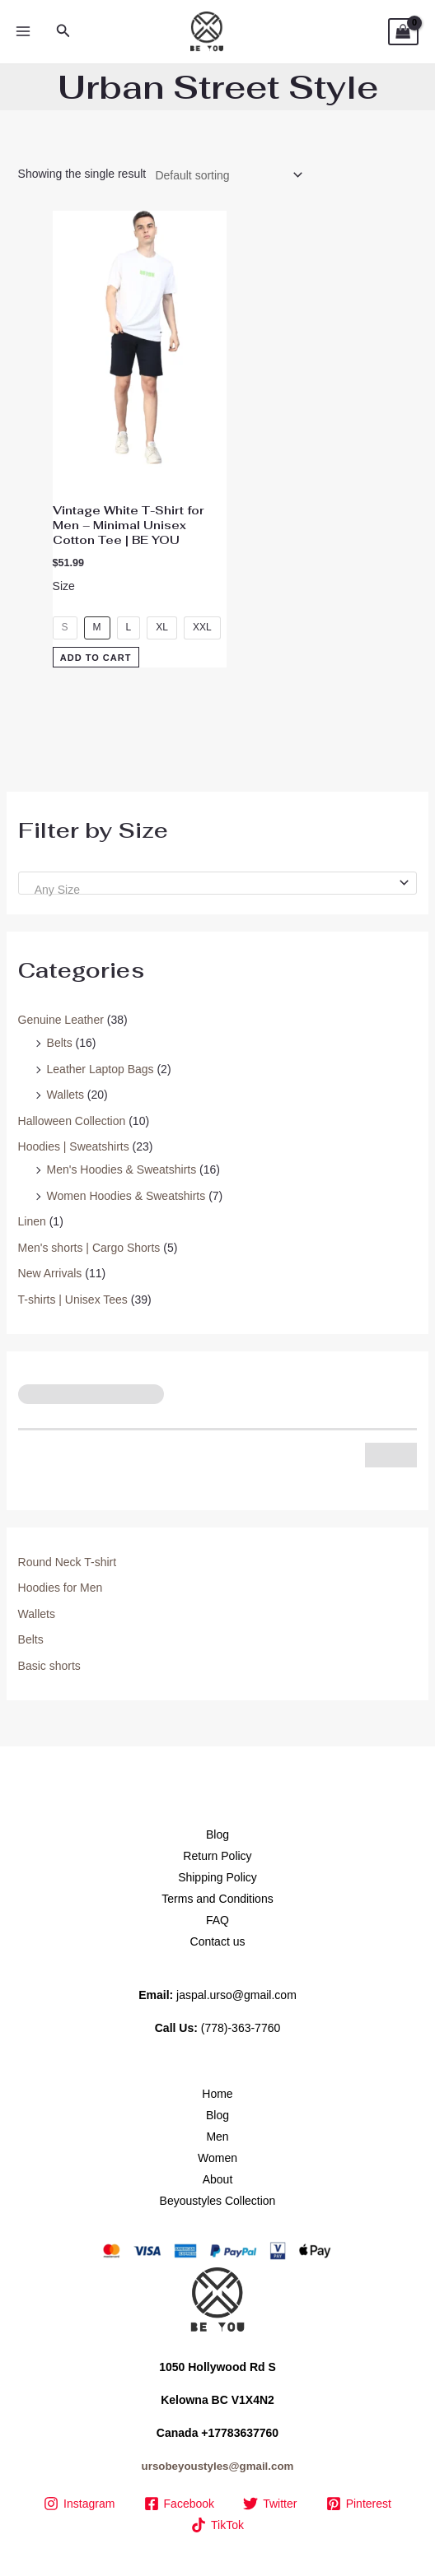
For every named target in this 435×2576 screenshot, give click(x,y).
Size (64, 586)
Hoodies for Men (60, 1587)
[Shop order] (225, 175)
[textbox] (211, 889)
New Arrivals (50, 1273)
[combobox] (218, 883)
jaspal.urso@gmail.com (236, 1995)
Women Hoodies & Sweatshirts (126, 1195)
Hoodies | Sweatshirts (73, 1146)
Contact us (218, 1941)
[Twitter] (270, 2503)
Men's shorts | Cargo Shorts (89, 1247)
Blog (217, 1834)
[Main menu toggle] (23, 32)
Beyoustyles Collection (218, 2200)
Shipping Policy (217, 1877)
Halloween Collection (72, 1121)
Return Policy (217, 1855)
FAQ (217, 1920)
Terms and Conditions (217, 1898)
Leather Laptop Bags (100, 1069)
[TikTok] (217, 2525)
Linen (32, 1221)
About (218, 2179)
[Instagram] (79, 2503)
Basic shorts (49, 1665)
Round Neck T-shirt (67, 1562)
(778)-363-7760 (241, 2027)
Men (217, 2136)
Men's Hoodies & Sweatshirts (122, 1169)
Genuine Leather (61, 1019)
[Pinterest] (358, 2503)
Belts (59, 1042)
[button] (63, 31)
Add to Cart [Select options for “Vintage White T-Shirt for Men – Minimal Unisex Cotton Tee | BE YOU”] (96, 658)
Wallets (65, 1094)
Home (217, 2093)
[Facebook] (179, 2503)
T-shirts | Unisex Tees (73, 1299)
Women (217, 2157)
